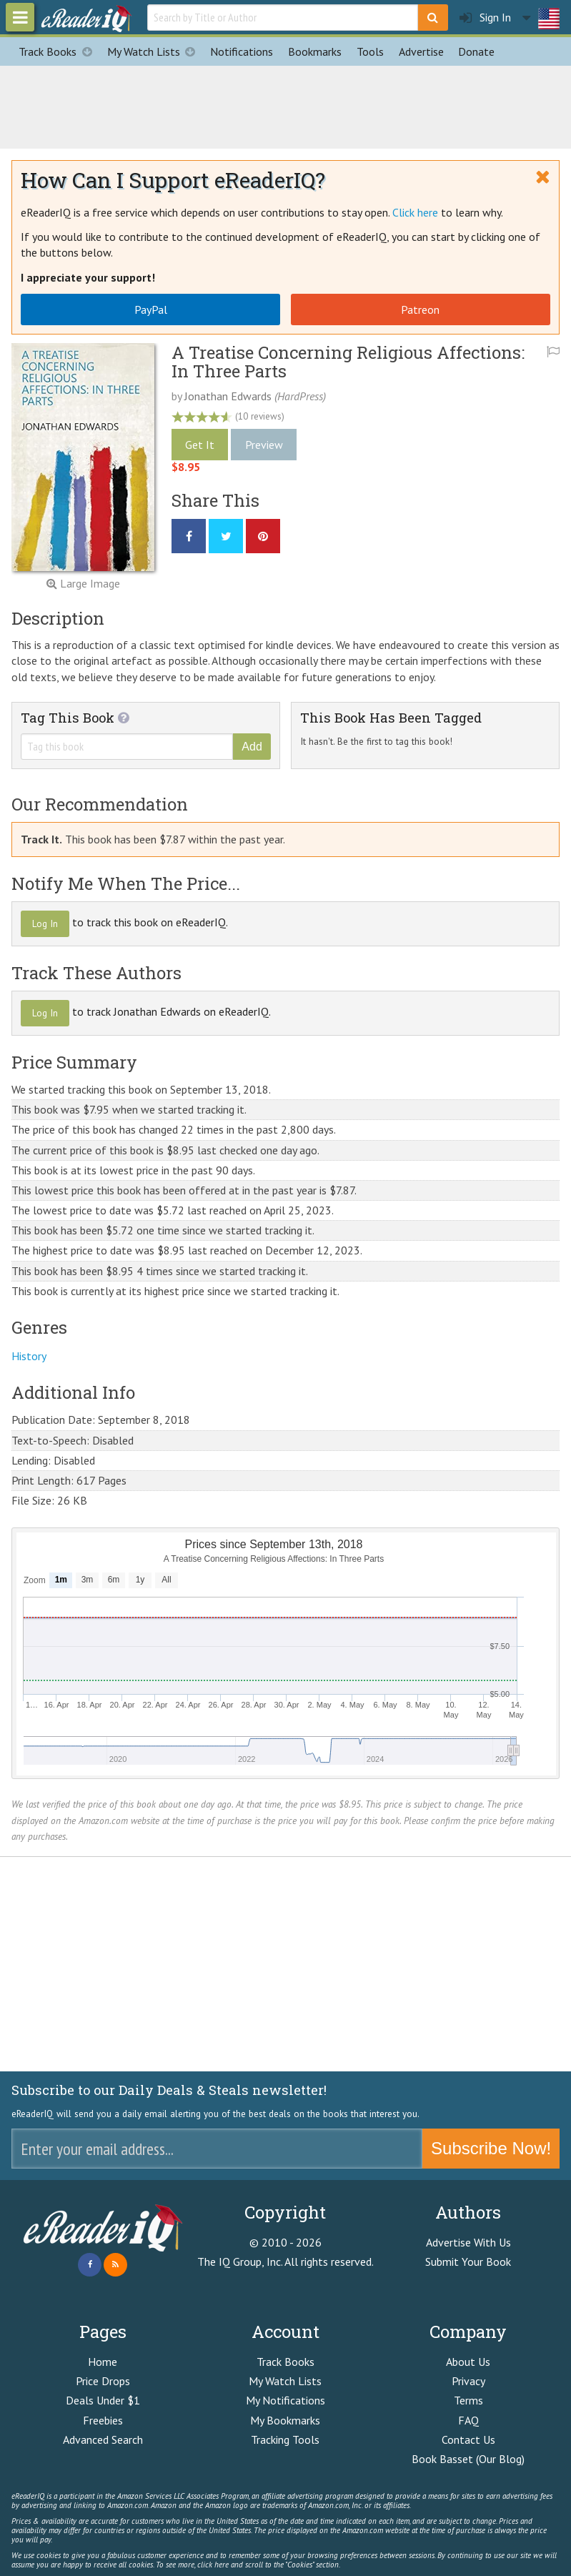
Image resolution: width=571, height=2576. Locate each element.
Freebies (103, 2420)
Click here (415, 212)
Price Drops (103, 2381)
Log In (45, 923)
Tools (370, 51)
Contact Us (468, 2439)
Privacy (468, 2381)
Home (102, 2361)
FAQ (468, 2420)
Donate (476, 51)
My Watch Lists (155, 51)
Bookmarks (315, 51)
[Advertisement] (285, 105)
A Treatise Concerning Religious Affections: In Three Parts (348, 361)
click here (213, 2565)
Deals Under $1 (103, 2400)
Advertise (421, 51)
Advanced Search (103, 2439)
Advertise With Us (468, 2242)
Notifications (241, 51)
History (28, 1356)
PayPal (150, 309)
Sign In (485, 17)
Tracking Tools (285, 2439)
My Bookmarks (285, 2420)
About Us (468, 2361)
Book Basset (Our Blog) (468, 2459)
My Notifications (285, 2400)
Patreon (420, 309)
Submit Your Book (468, 2261)
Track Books (59, 51)
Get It (199, 444)
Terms (468, 2400)
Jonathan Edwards (228, 396)
